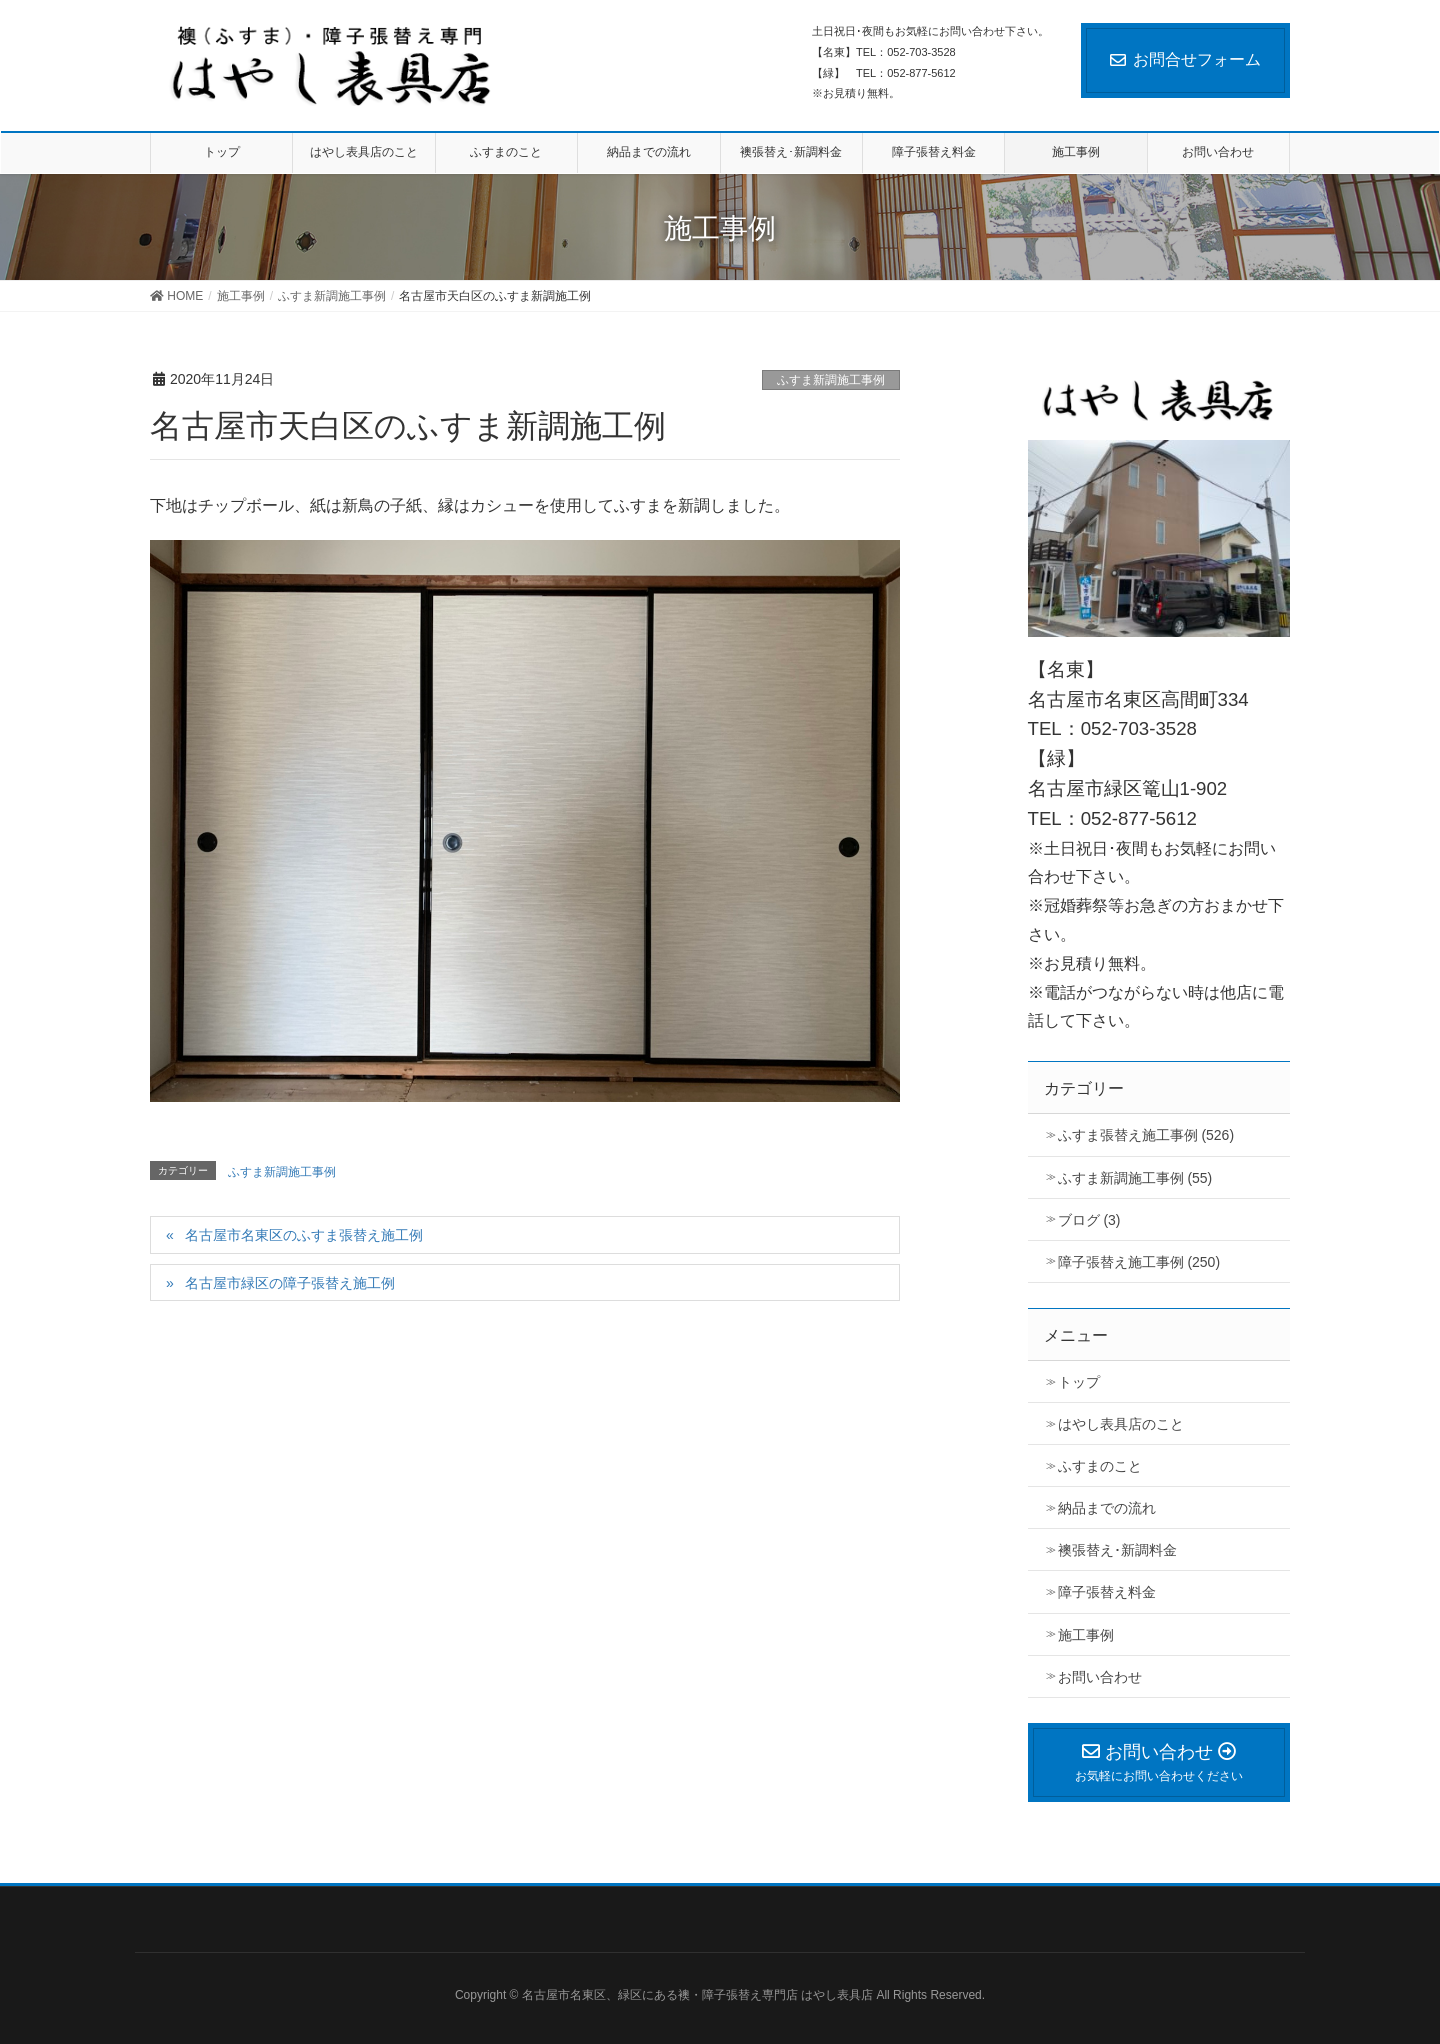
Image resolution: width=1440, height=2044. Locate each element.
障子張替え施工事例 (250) (1139, 1262)
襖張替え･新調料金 (1117, 1550)
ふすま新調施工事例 (831, 380)
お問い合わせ (1100, 1677)
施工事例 (1086, 1635)
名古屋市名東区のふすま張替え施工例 (304, 1235)
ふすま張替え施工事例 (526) (1146, 1135)
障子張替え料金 (1107, 1592)
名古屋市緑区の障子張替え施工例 (290, 1283)
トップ (1079, 1382)
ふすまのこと (1100, 1466)
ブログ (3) (1089, 1220)
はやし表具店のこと (1121, 1424)
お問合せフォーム (1185, 59)
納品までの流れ (1107, 1508)
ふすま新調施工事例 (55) (1135, 1178)
